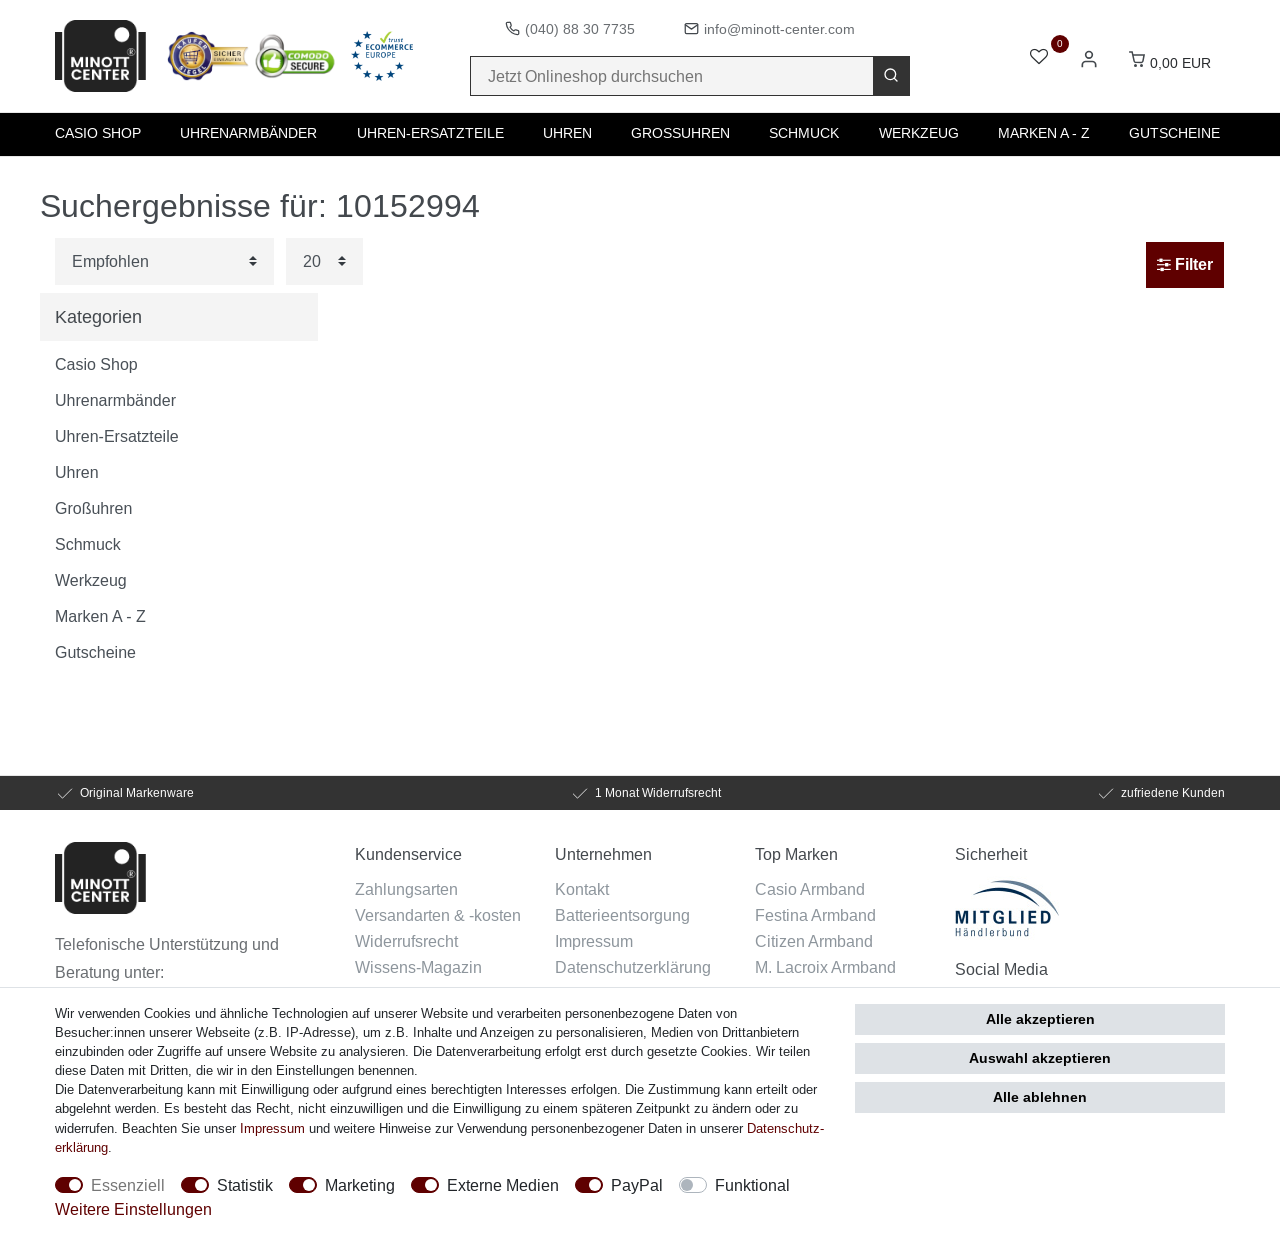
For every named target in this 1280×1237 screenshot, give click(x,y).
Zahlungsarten (406, 889)
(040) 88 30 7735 (580, 29)
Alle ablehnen (1040, 1097)
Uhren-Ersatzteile (430, 133)
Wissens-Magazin (418, 967)
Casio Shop (98, 133)
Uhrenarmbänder (248, 133)
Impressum (594, 941)
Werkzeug (919, 133)
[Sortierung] (164, 261)
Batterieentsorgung (622, 915)
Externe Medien (503, 1185)
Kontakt (582, 889)
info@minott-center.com (779, 29)
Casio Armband (810, 889)
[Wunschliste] (1039, 58)
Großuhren (680, 133)
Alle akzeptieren (1040, 1019)
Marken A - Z (1044, 133)
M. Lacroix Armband (825, 967)
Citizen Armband (814, 941)
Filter (1185, 264)
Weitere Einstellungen (133, 1209)
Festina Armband (815, 915)
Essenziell (128, 1185)
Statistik (245, 1185)
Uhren (567, 133)
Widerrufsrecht (406, 941)
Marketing (360, 1185)
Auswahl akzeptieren (1040, 1058)
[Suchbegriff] (672, 76)
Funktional (752, 1185)
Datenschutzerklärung (633, 967)
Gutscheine (1174, 133)
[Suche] (891, 76)
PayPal (637, 1185)
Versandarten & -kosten (438, 915)
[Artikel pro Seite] (324, 261)
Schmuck (804, 133)
